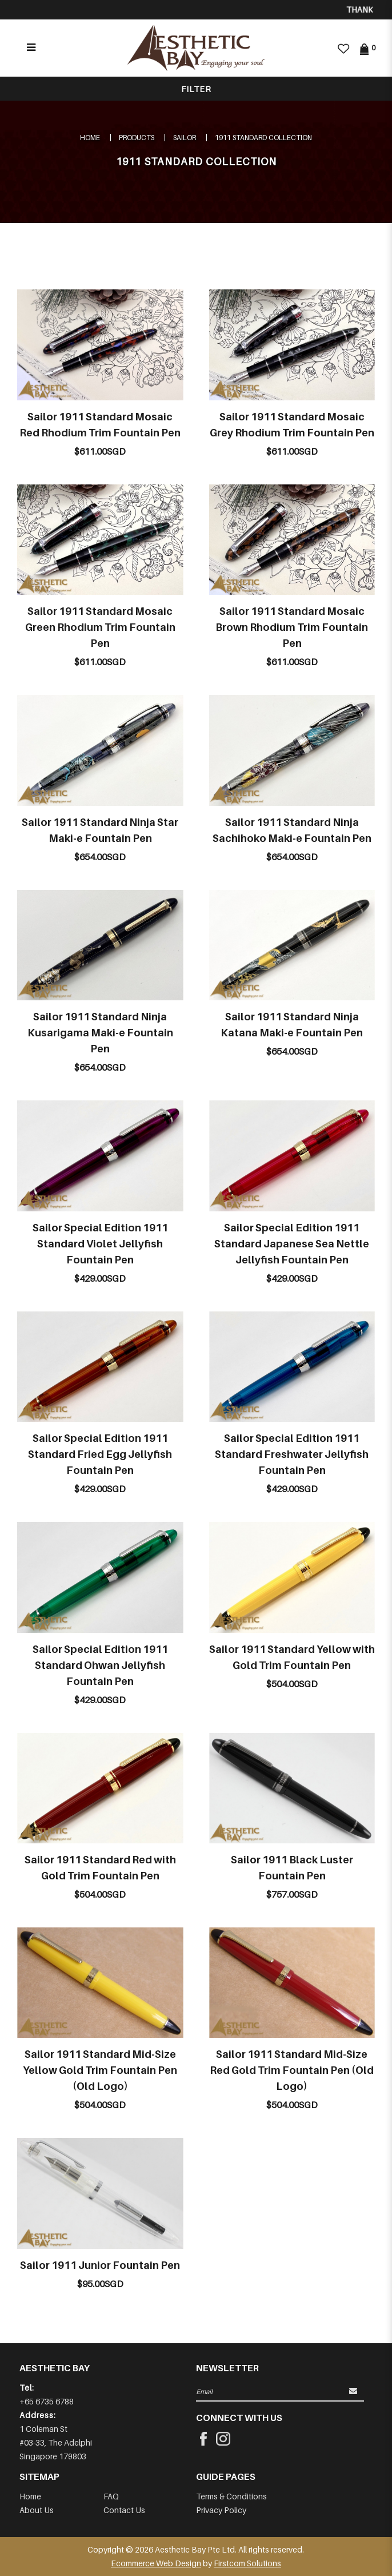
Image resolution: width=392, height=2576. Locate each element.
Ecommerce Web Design (156, 2563)
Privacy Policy (221, 2510)
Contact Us (124, 2510)
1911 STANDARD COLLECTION (263, 137)
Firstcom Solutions (247, 2563)
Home (90, 137)
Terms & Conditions (231, 2496)
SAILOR (184, 137)
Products (136, 137)
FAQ (111, 2496)
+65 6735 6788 (46, 2401)
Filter (196, 89)
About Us (36, 2510)
